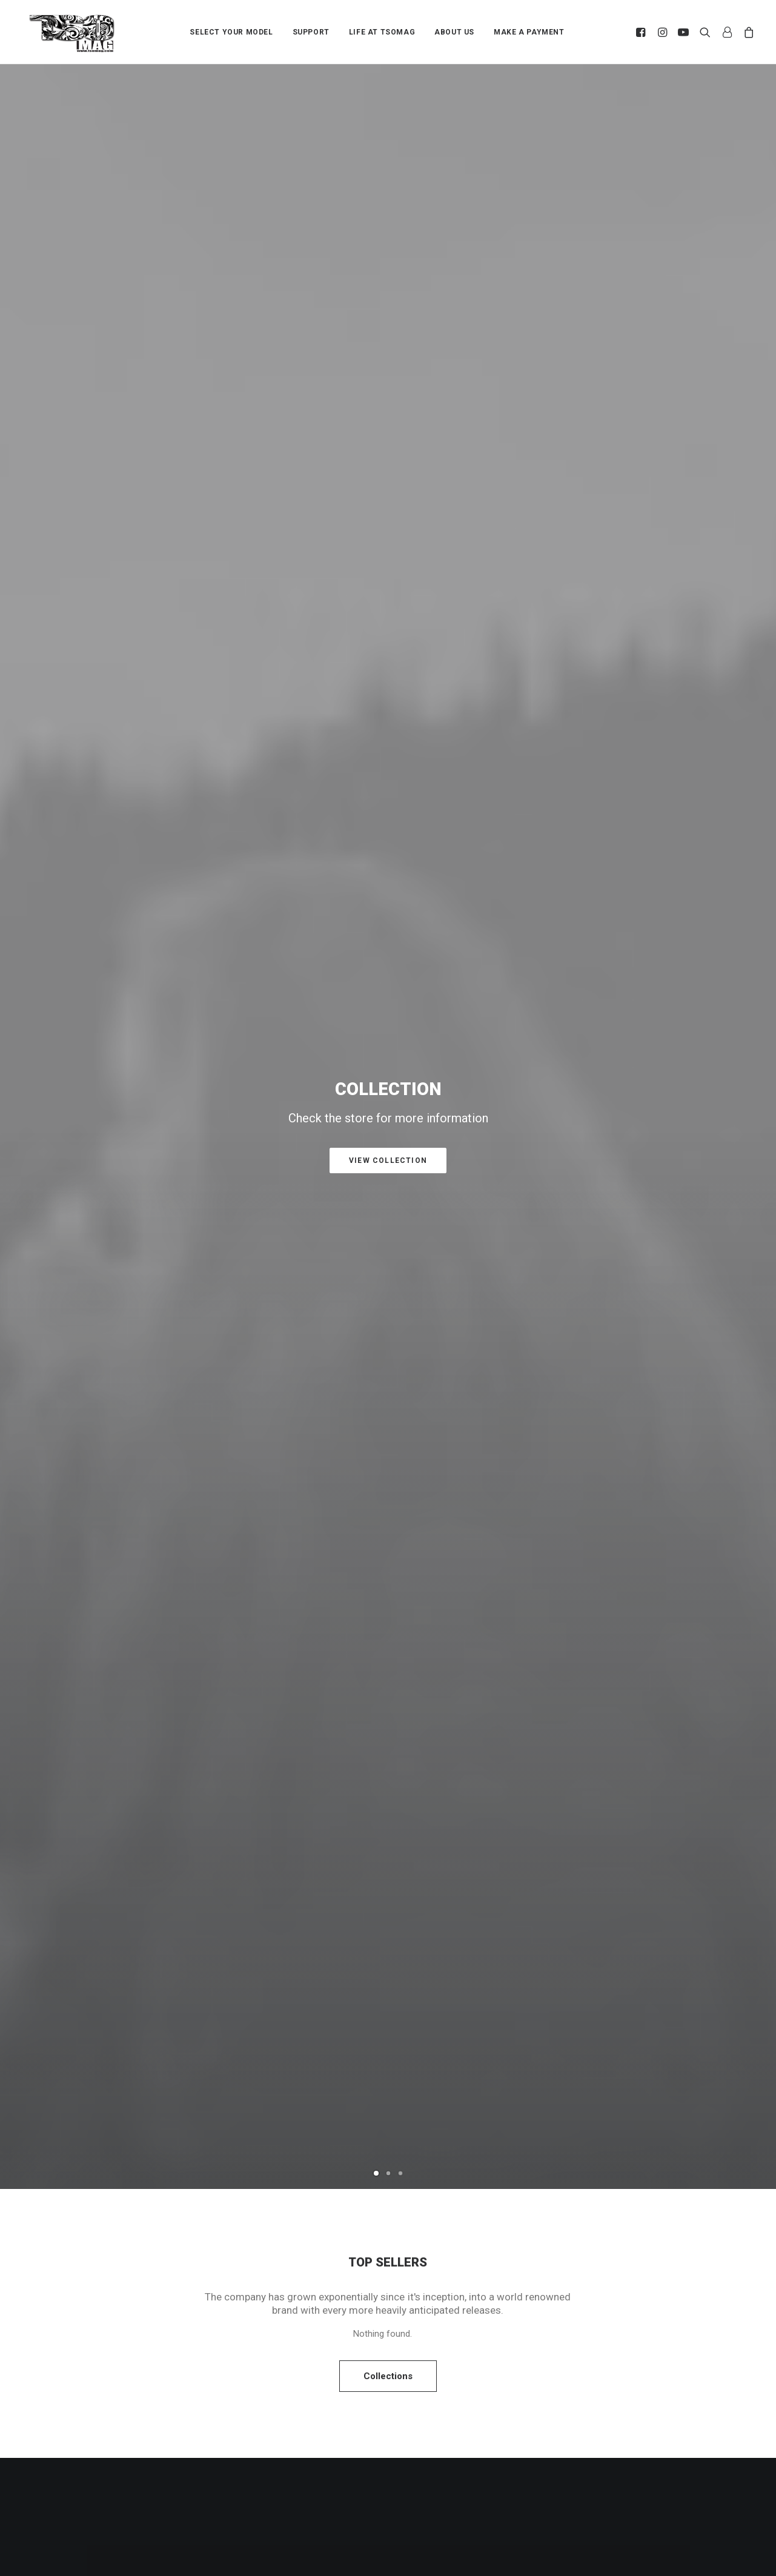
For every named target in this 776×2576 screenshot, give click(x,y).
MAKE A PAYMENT (529, 32)
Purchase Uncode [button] (388, 996)
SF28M (153, 1529)
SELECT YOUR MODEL (231, 32)
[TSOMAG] (72, 33)
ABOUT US (454, 32)
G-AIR (388, 1529)
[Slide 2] (388, 363)
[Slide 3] (400, 363)
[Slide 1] (376, 363)
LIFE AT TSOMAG (382, 32)
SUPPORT (311, 32)
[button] (642, 32)
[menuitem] (231, 32)
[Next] (746, 222)
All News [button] (387, 2159)
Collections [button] (388, 566)
